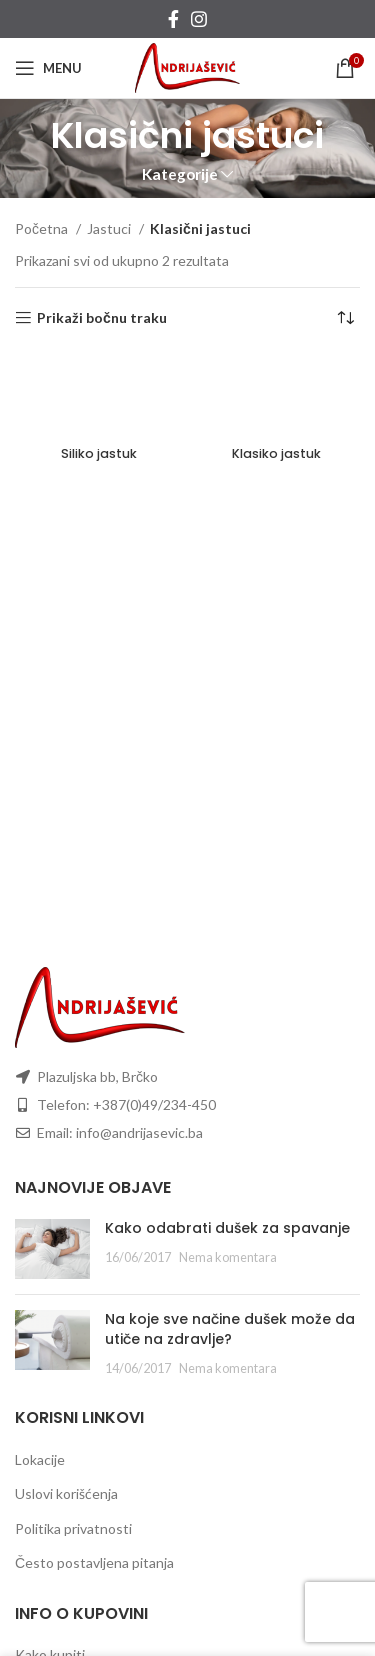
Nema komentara (228, 1257)
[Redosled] (345, 318)
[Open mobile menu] (48, 68)
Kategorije (180, 174)
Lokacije (40, 1459)
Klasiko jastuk (276, 453)
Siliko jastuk (99, 453)
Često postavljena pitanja (94, 1562)
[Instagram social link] (199, 19)
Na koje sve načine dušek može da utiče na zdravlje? (230, 1329)
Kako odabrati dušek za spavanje (227, 1228)
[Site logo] (187, 66)
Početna (43, 228)
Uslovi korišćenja (66, 1493)
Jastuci (110, 228)
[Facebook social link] (173, 19)
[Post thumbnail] (52, 1249)
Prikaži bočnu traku (102, 318)
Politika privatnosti (73, 1528)
